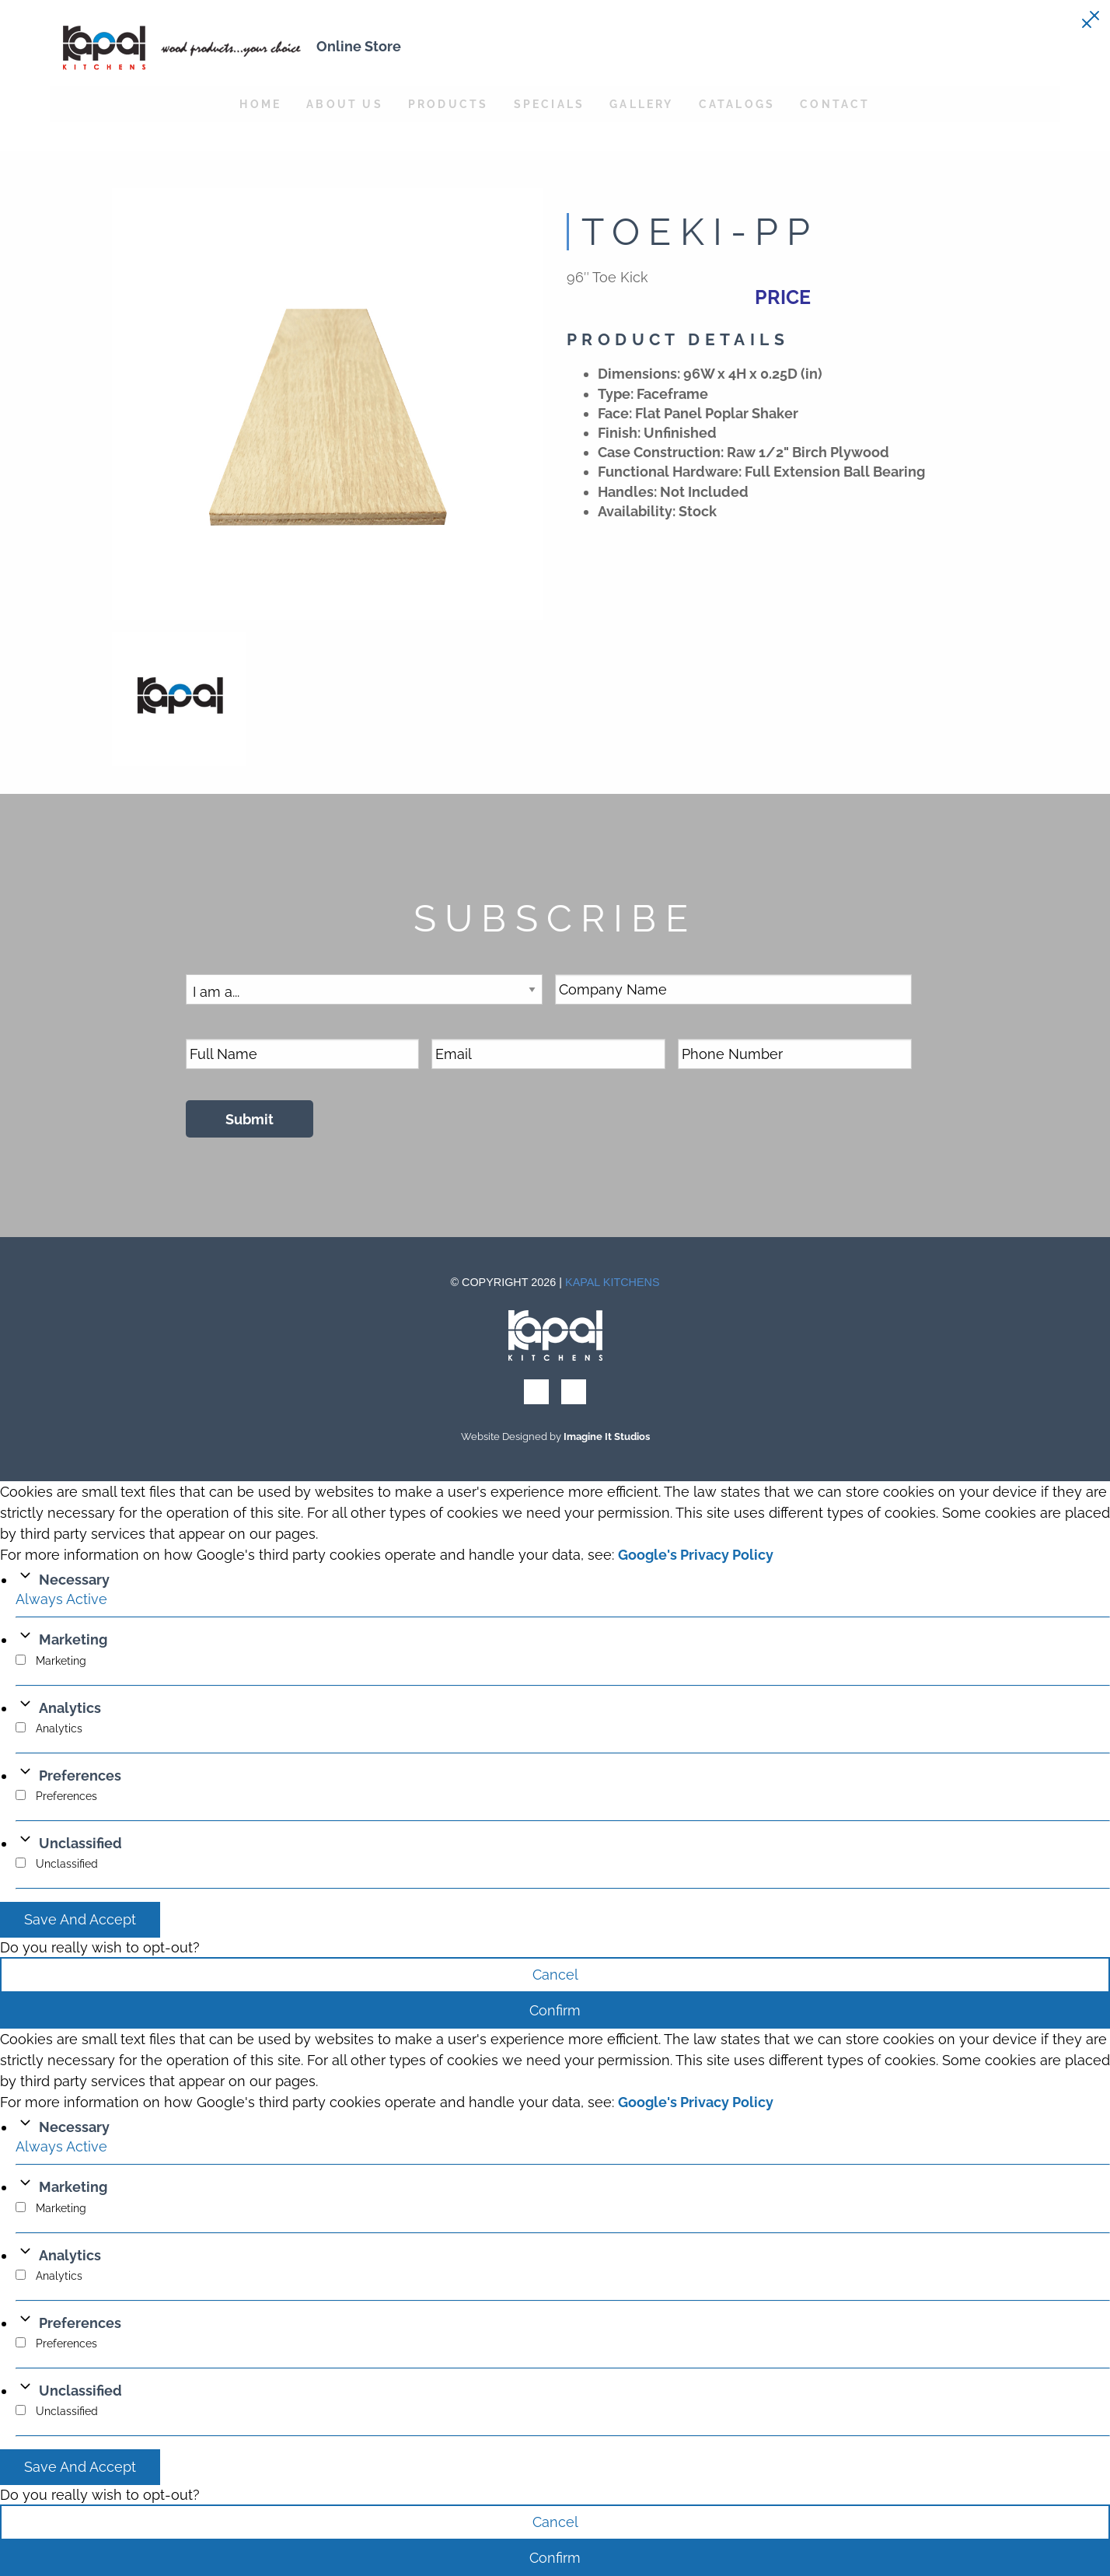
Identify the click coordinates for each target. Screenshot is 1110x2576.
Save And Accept (80, 1919)
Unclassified (80, 1843)
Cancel (555, 1974)
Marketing (73, 1639)
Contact (835, 103)
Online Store (358, 46)
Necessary (74, 1579)
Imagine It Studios (607, 1436)
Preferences (80, 1775)
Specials (549, 103)
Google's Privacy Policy (695, 1555)
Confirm (555, 2010)
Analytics (70, 1708)
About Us (344, 103)
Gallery (641, 103)
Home (260, 103)
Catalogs (737, 103)
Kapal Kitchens (612, 1282)
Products (448, 103)
